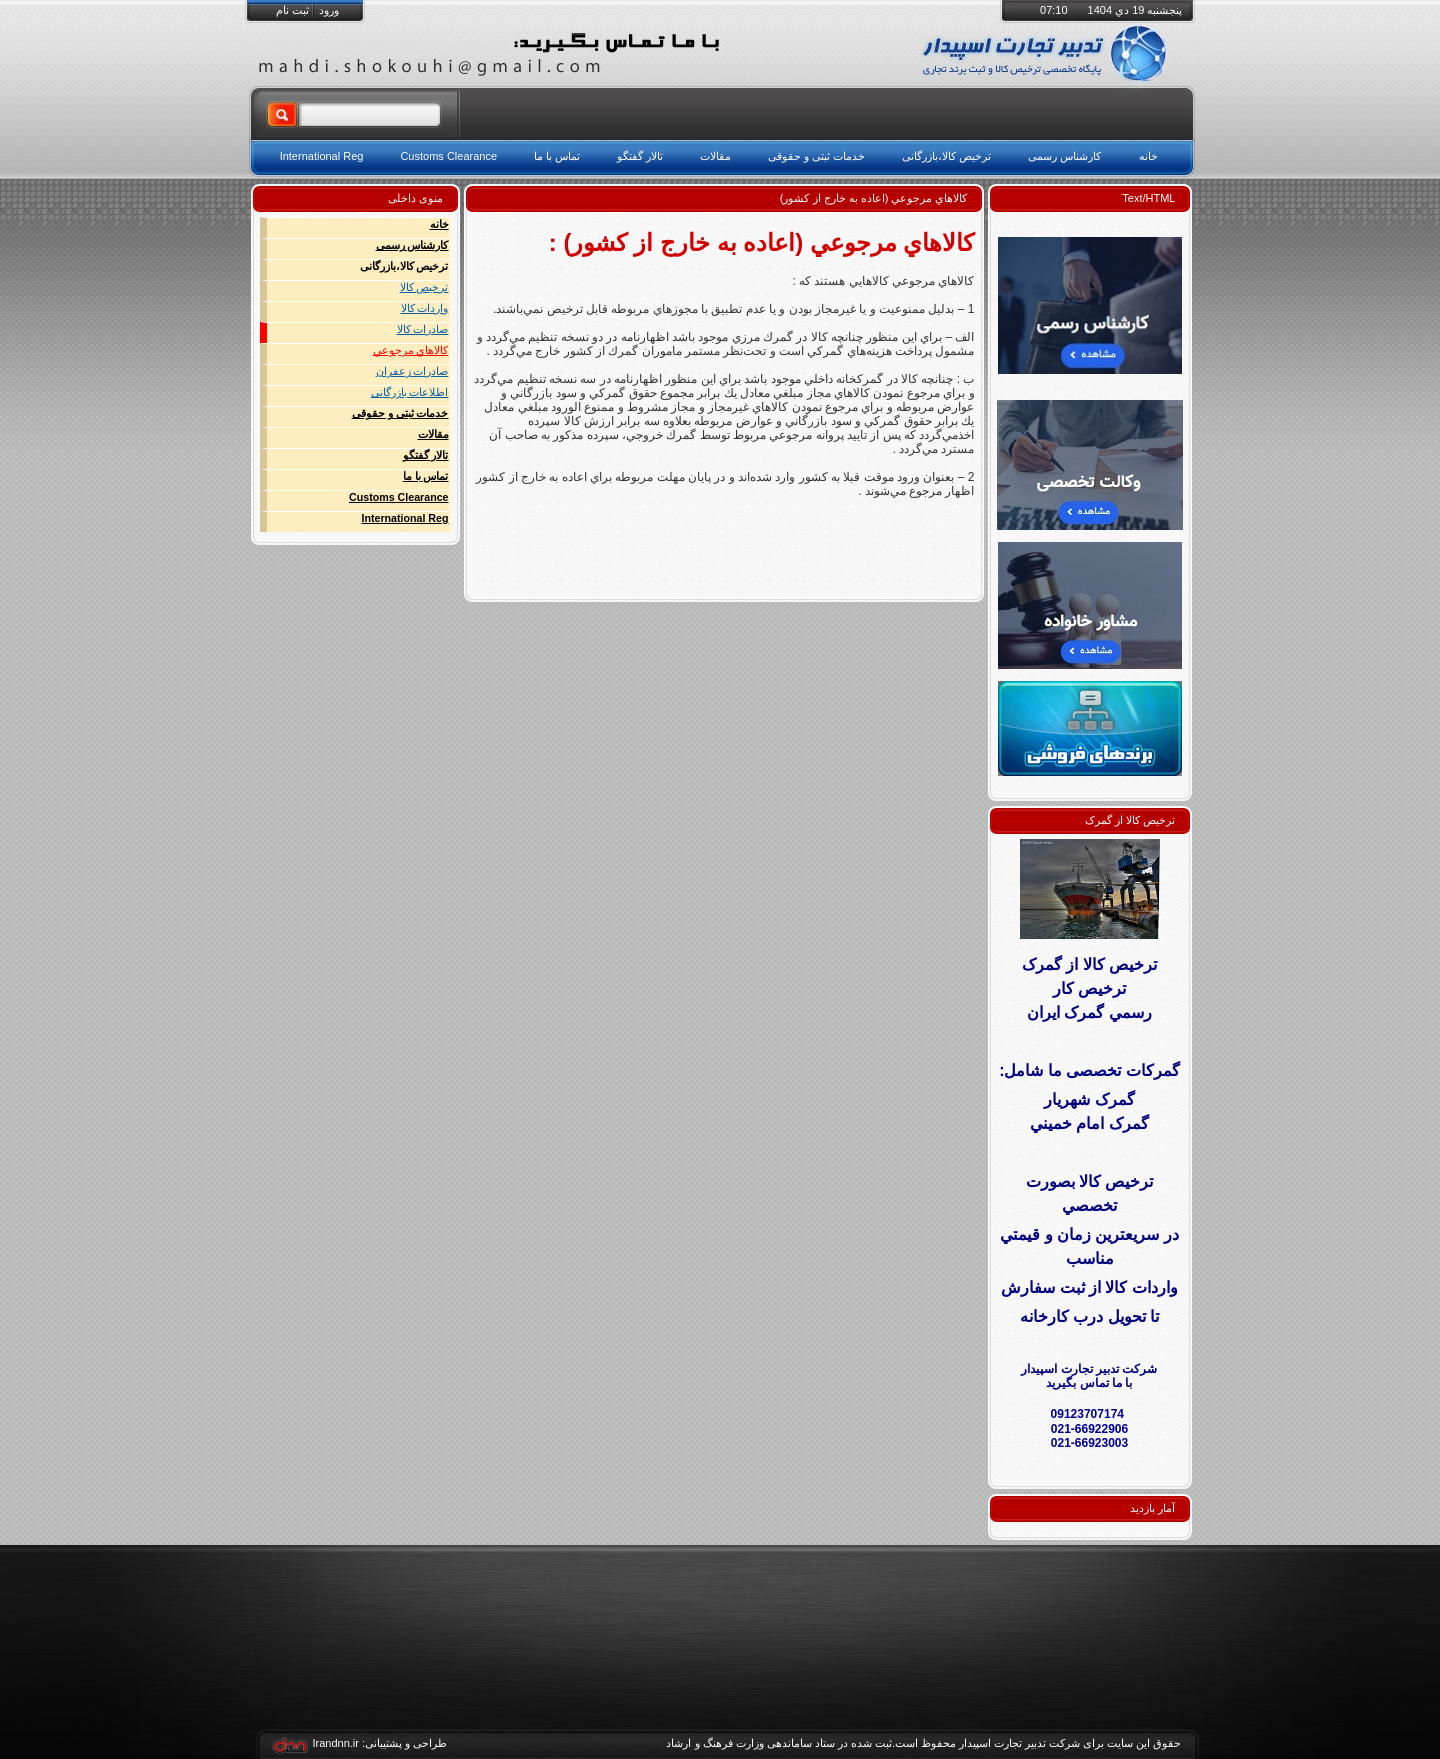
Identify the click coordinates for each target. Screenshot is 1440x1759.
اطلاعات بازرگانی (410, 392)
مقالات (433, 434)
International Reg (404, 518)
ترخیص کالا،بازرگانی (404, 266)
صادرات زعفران (412, 371)
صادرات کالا (423, 329)
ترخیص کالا (424, 287)
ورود (329, 10)
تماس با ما (426, 476)
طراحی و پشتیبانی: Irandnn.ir (380, 1743)
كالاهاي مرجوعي (411, 350)
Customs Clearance (399, 497)
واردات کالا (425, 308)
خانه (439, 224)
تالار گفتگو (426, 455)
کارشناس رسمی (412, 245)
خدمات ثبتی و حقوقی (400, 413)
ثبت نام (292, 10)
